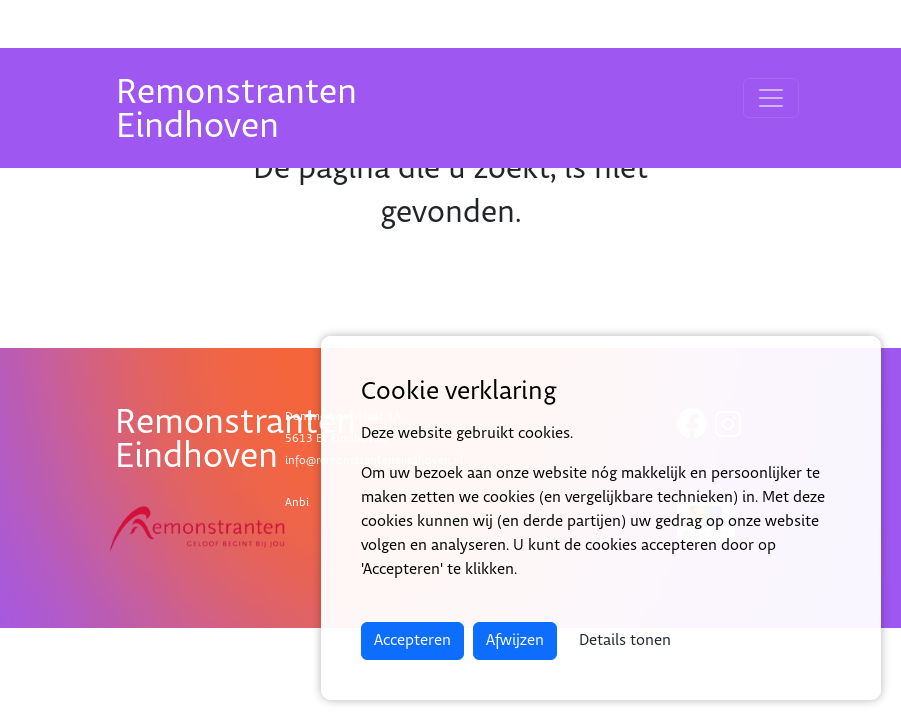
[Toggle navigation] (771, 98)
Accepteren (412, 640)
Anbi (297, 502)
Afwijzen (515, 640)
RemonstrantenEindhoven (236, 109)
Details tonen (625, 640)
